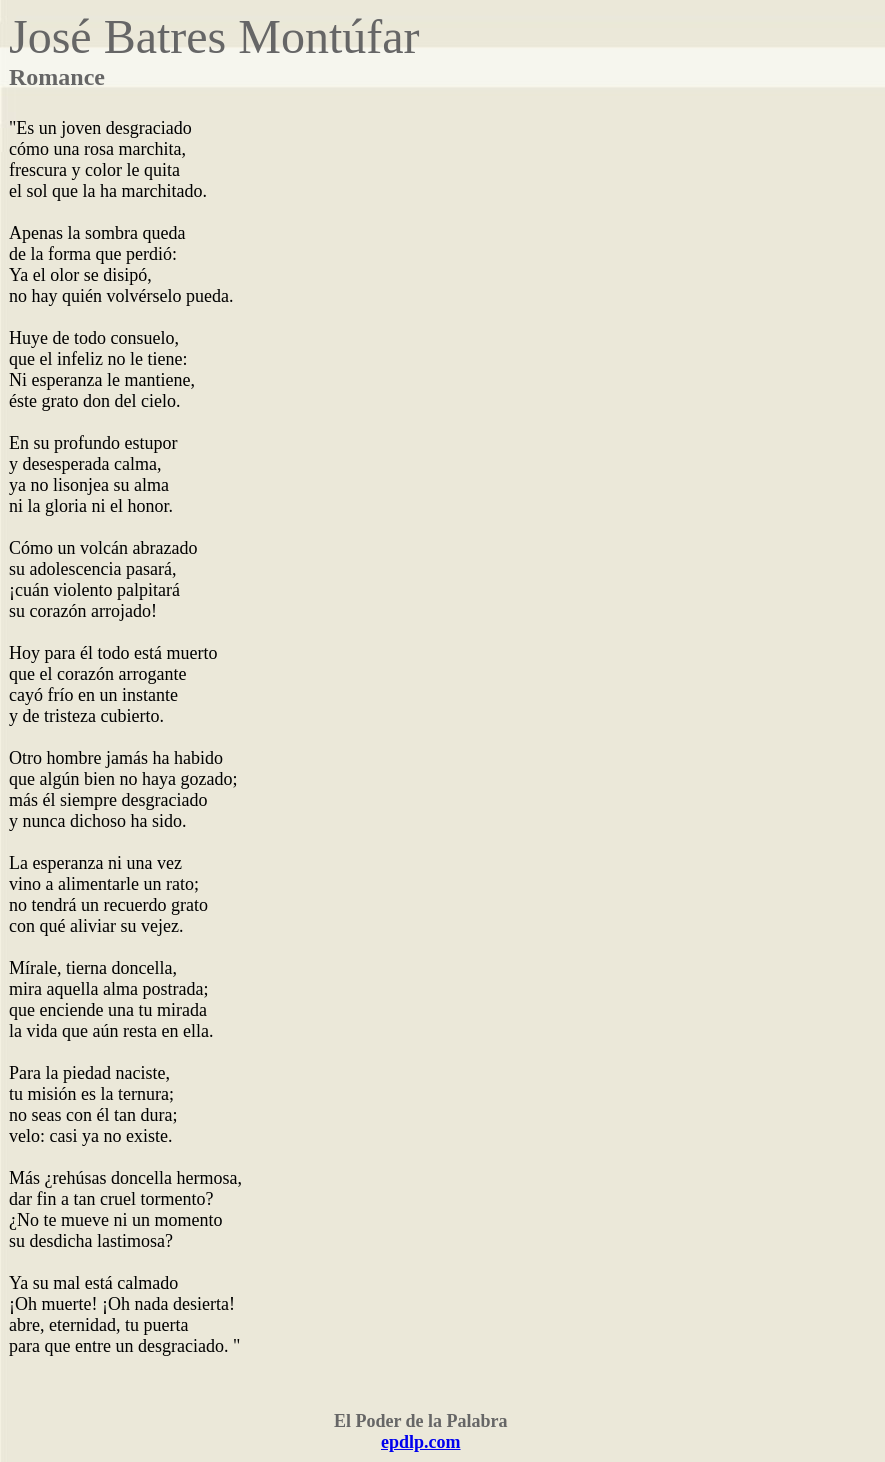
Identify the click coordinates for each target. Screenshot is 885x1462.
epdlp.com (421, 1442)
